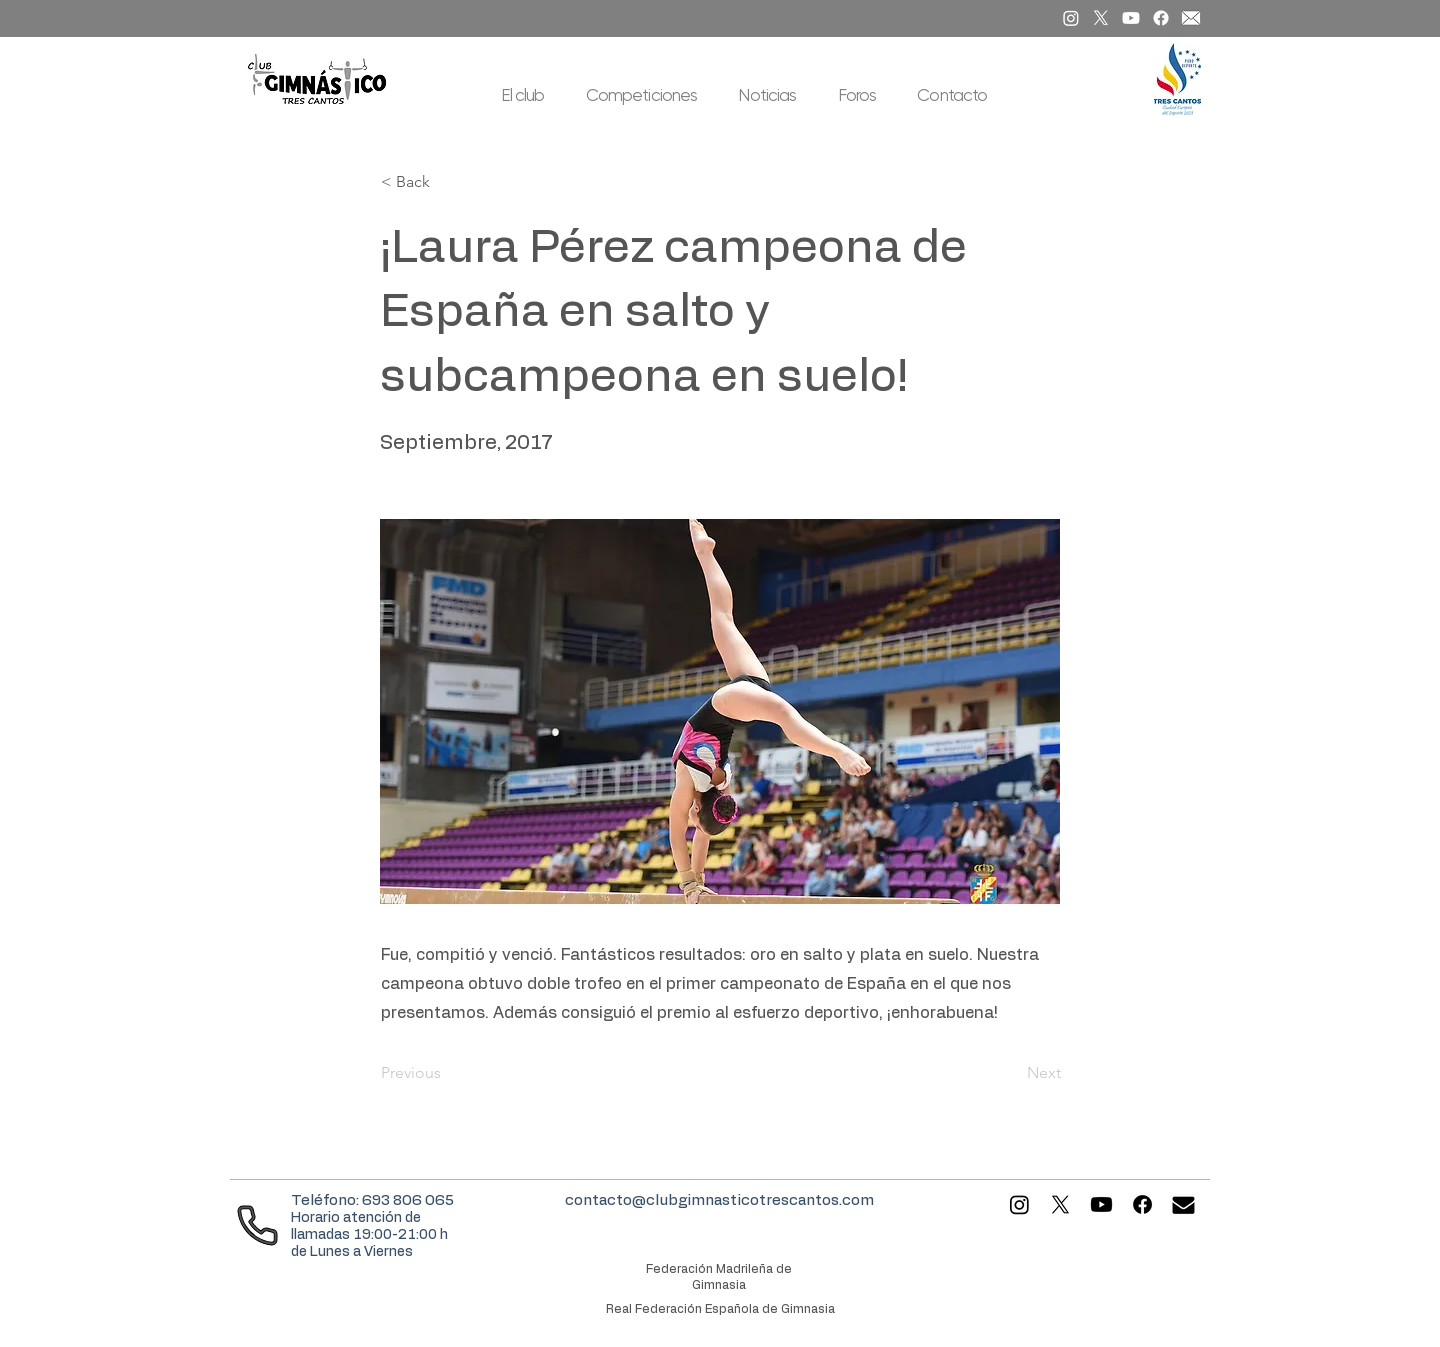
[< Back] (447, 182)
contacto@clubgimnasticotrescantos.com (719, 1200)
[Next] (1011, 1074)
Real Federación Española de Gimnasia (720, 1309)
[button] (523, 95)
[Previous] (447, 1074)
